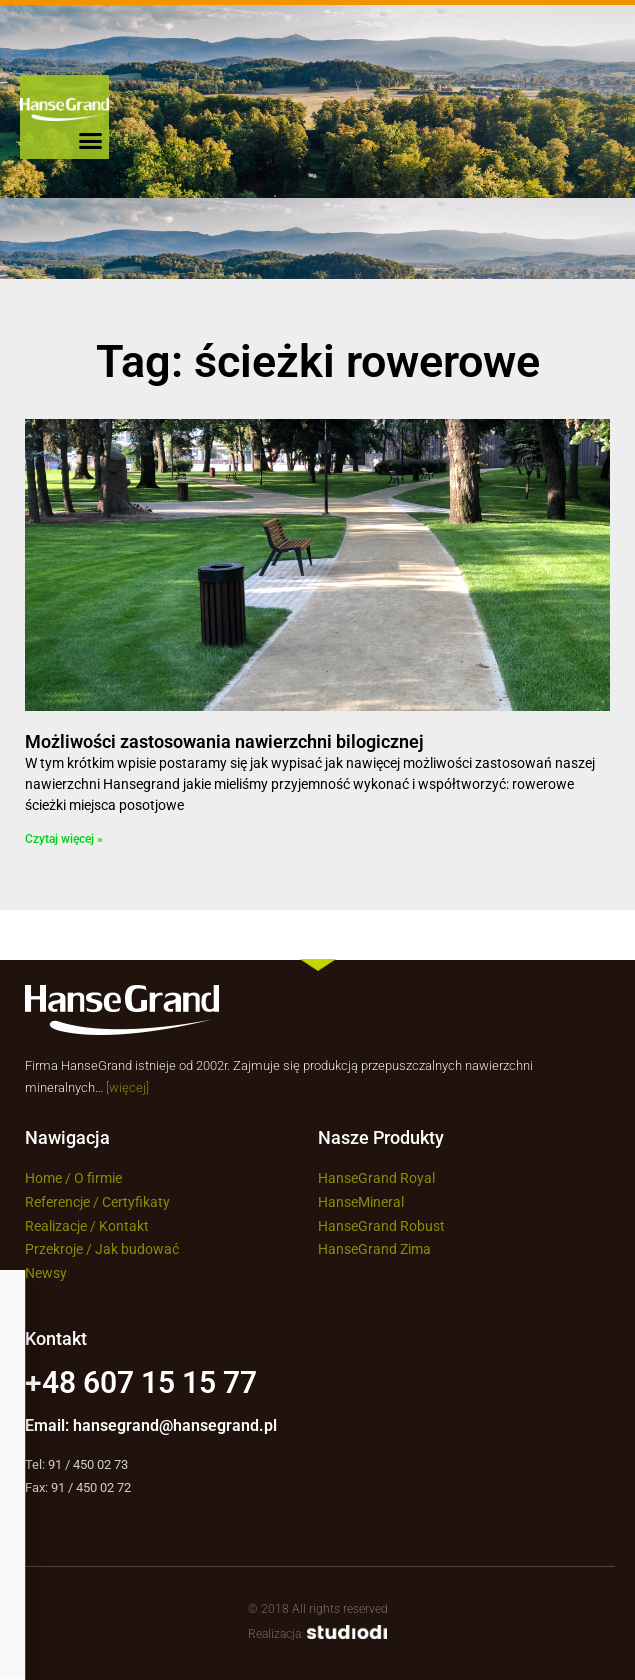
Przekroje (54, 1249)
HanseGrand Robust (381, 1226)
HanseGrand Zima (374, 1249)
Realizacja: (317, 1634)
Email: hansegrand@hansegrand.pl (151, 1425)
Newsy (46, 1273)
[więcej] (127, 1087)
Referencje (57, 1202)
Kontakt (125, 1226)
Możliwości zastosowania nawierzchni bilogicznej (224, 741)
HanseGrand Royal (376, 1178)
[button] (91, 140)
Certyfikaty (136, 1202)
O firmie (98, 1178)
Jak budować (137, 1249)
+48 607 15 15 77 (141, 1382)
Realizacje (56, 1226)
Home (43, 1178)
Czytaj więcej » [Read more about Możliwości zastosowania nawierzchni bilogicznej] (64, 839)
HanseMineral (361, 1202)
